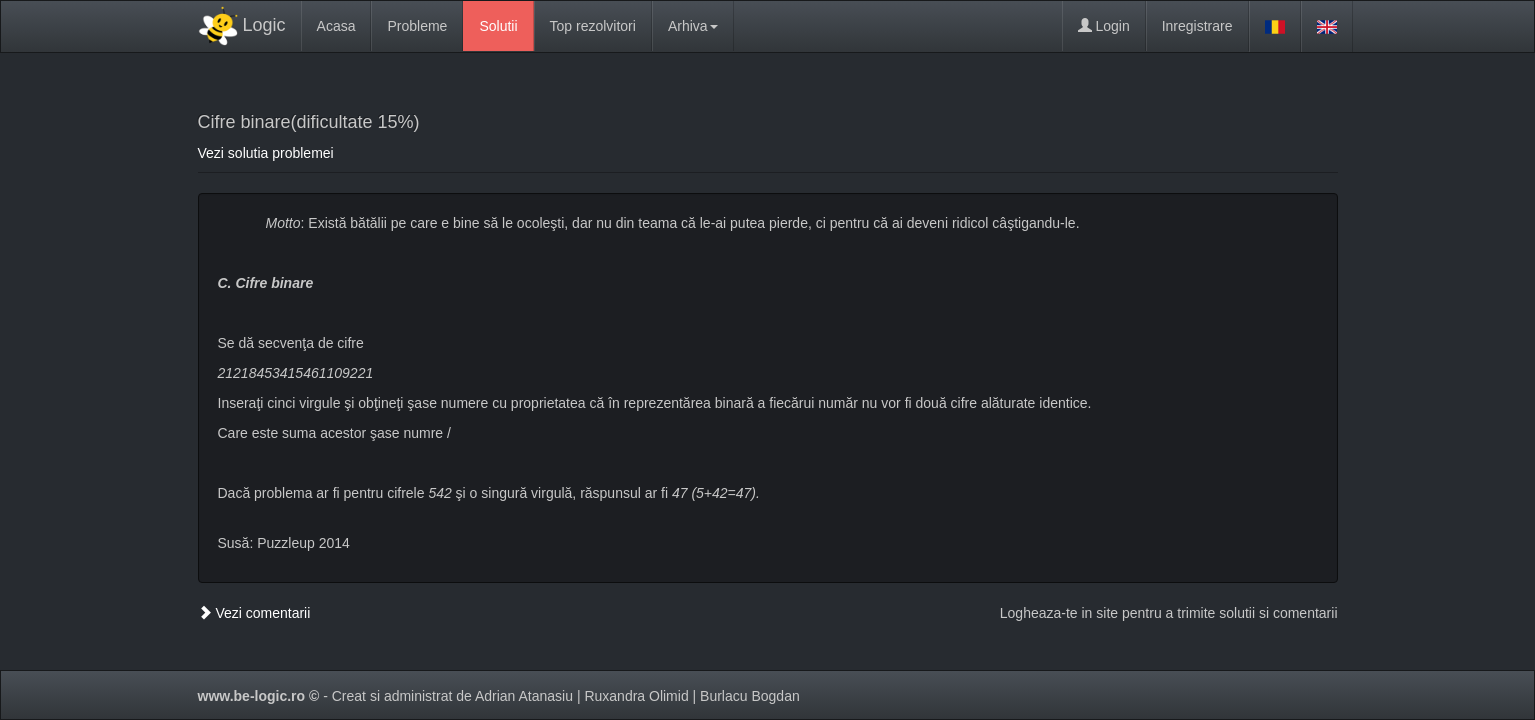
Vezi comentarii (254, 613)
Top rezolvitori (593, 26)
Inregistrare (1197, 26)
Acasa (336, 26)
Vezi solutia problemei (266, 153)
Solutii (498, 26)
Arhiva (693, 26)
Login (1104, 26)
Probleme (417, 26)
